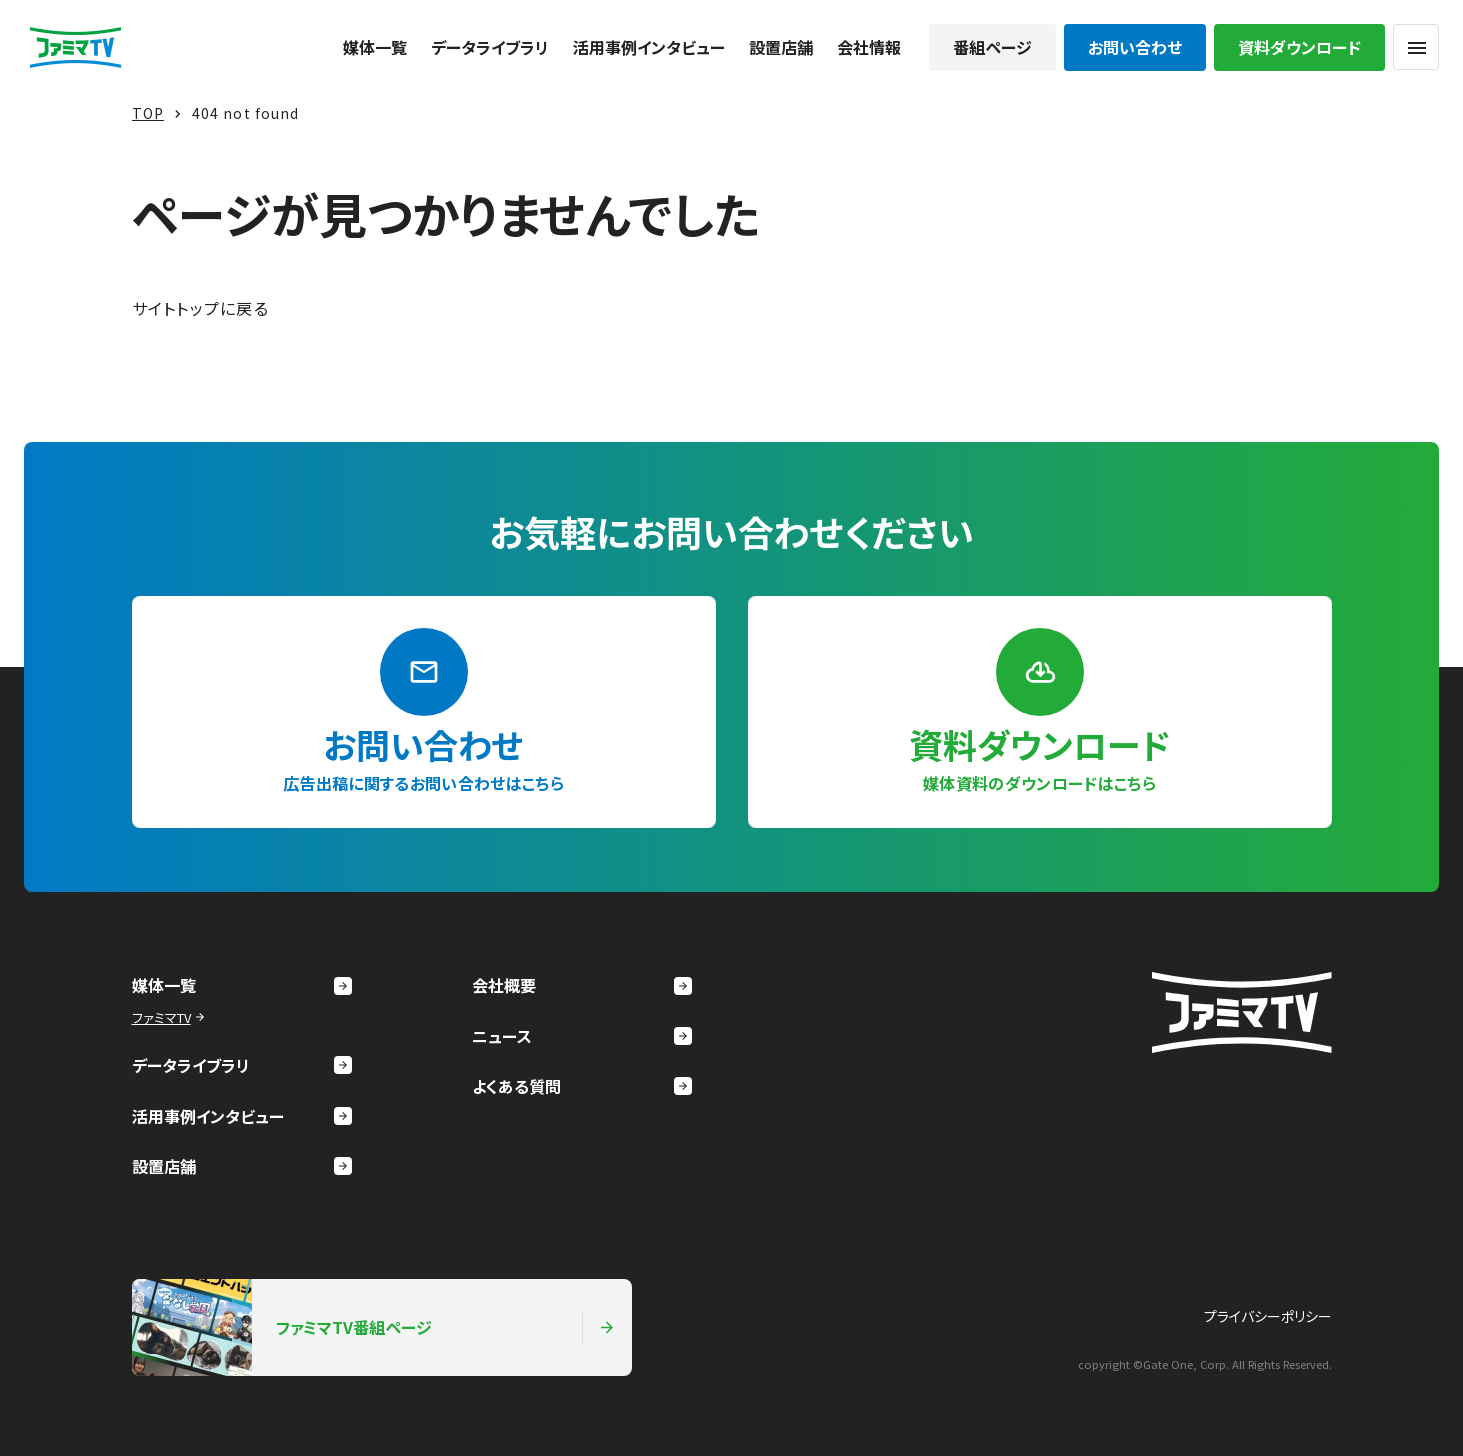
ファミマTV (170, 1017)
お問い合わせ (1135, 47)
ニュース (582, 1036)
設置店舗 (781, 47)
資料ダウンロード (1299, 47)
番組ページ (992, 47)
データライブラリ (490, 47)
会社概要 (582, 985)
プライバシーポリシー (1268, 1316)
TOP (148, 113)
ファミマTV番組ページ (374, 1327)
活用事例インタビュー (649, 47)
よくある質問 (582, 1086)
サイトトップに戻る (201, 308)
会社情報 (869, 47)
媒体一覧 (375, 47)
